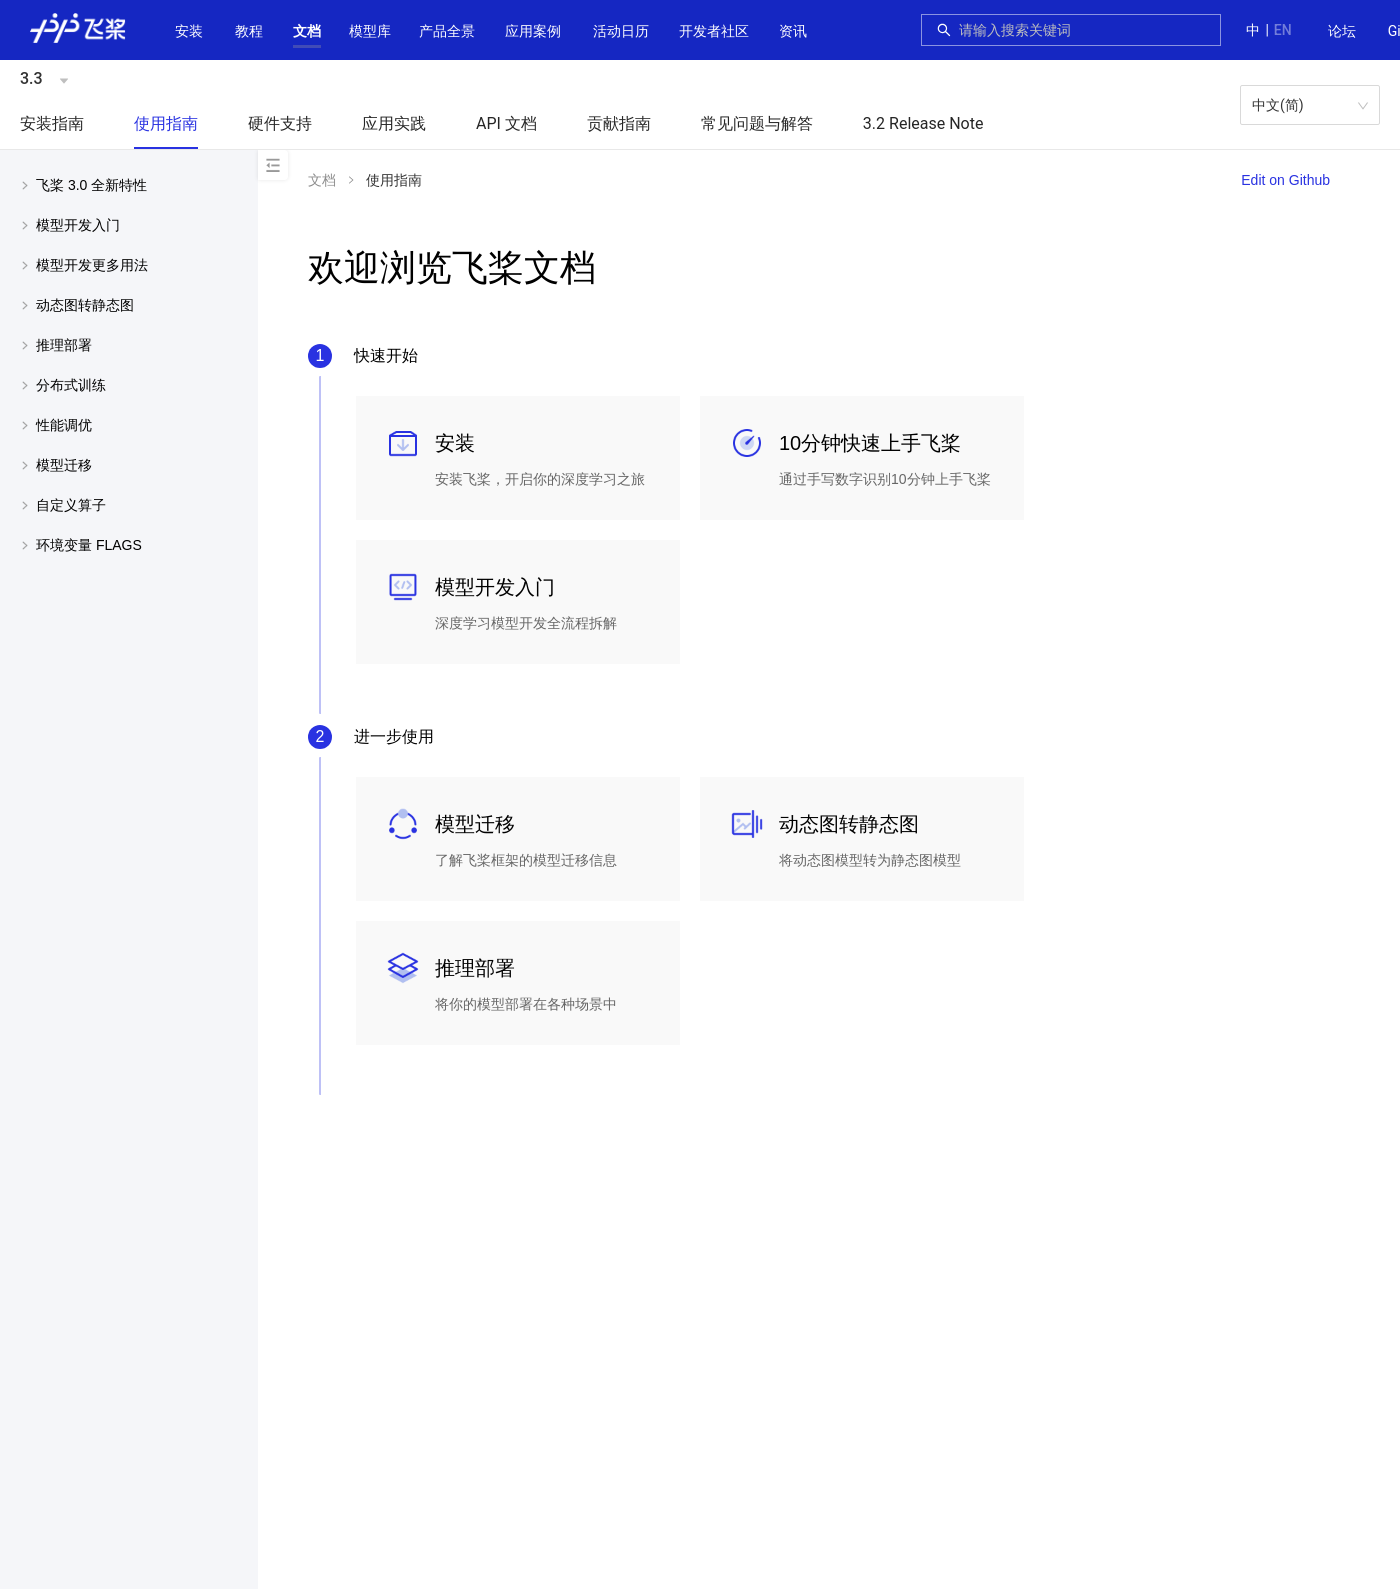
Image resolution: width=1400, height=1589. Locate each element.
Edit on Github (1285, 180)
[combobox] (1084, 30)
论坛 (1342, 31)
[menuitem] (1342, 32)
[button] (307, 31)
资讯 (793, 31)
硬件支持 (280, 123)
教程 (249, 31)
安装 (189, 31)
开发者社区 (714, 31)
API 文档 (506, 123)
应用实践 (394, 123)
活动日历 (621, 31)
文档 (307, 31)
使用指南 (166, 123)
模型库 (370, 31)
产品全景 (447, 31)
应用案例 (533, 31)
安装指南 (52, 123)
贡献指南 (619, 123)
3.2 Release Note (923, 123)
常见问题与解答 (757, 123)
